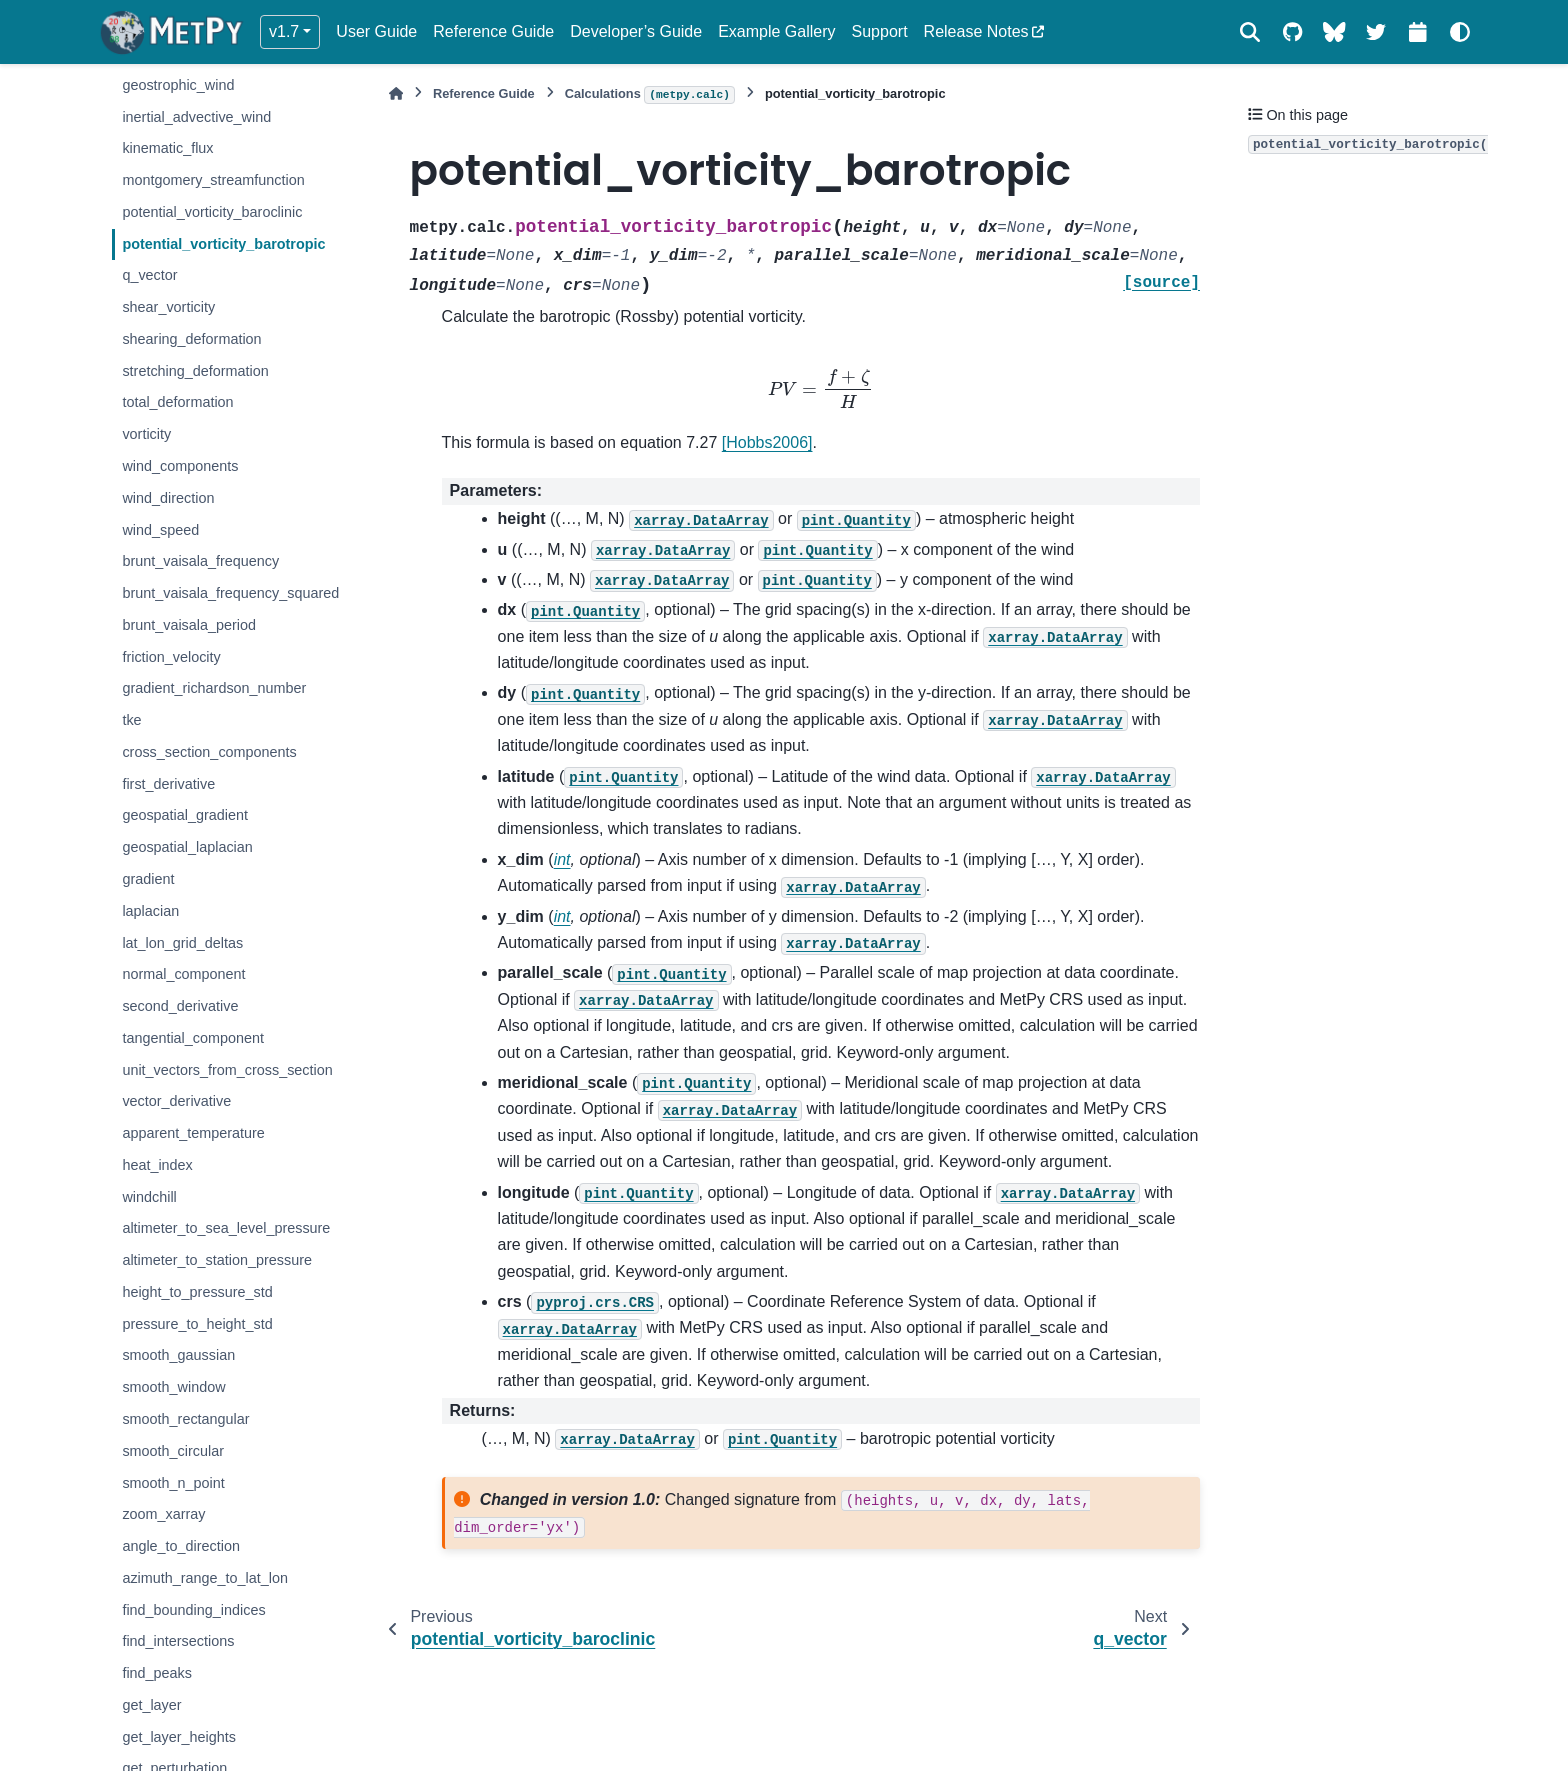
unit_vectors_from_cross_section (227, 1070)
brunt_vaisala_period (189, 625)
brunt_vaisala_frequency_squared (230, 593)
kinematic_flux (167, 148)
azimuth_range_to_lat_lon (205, 1578)
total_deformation (177, 402)
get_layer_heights (179, 1737)
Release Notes (976, 31)
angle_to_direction (181, 1546)
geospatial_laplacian (187, 847)
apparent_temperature (193, 1133)
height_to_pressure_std (197, 1292)
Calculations (650, 95)
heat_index (157, 1165)
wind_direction (168, 498)
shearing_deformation (191, 339)
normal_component (183, 974)
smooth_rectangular (185, 1419)
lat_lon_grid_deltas (182, 943)
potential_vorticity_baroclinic (212, 212)
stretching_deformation (195, 371)
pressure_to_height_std (197, 1324)
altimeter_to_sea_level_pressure (226, 1228)
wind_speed (160, 530)
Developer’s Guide (636, 31)
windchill (149, 1197)
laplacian (150, 911)
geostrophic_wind (178, 85)
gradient (148, 879)
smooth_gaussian (178, 1355)
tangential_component (193, 1038)
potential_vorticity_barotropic (223, 244)
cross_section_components (209, 752)
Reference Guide (493, 31)
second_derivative (180, 1006)
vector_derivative (176, 1101)
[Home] (396, 93)
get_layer (151, 1705)
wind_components (180, 466)
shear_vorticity (168, 307)
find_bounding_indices (193, 1610)
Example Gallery (776, 31)
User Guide (376, 31)
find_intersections (178, 1641)
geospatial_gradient (185, 815)
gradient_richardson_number (214, 688)
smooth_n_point (173, 1483)
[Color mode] (1460, 32)
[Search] (1250, 32)
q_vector (149, 275)
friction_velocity (171, 657)
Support (880, 31)
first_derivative (168, 784)
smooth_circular (173, 1451)
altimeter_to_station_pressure (217, 1260)
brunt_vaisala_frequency (200, 561)
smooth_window (173, 1387)
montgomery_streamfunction (213, 180)
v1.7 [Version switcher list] (284, 31)
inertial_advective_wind (196, 117)
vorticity (146, 434)
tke (131, 720)
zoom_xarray (163, 1514)
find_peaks (157, 1673)
